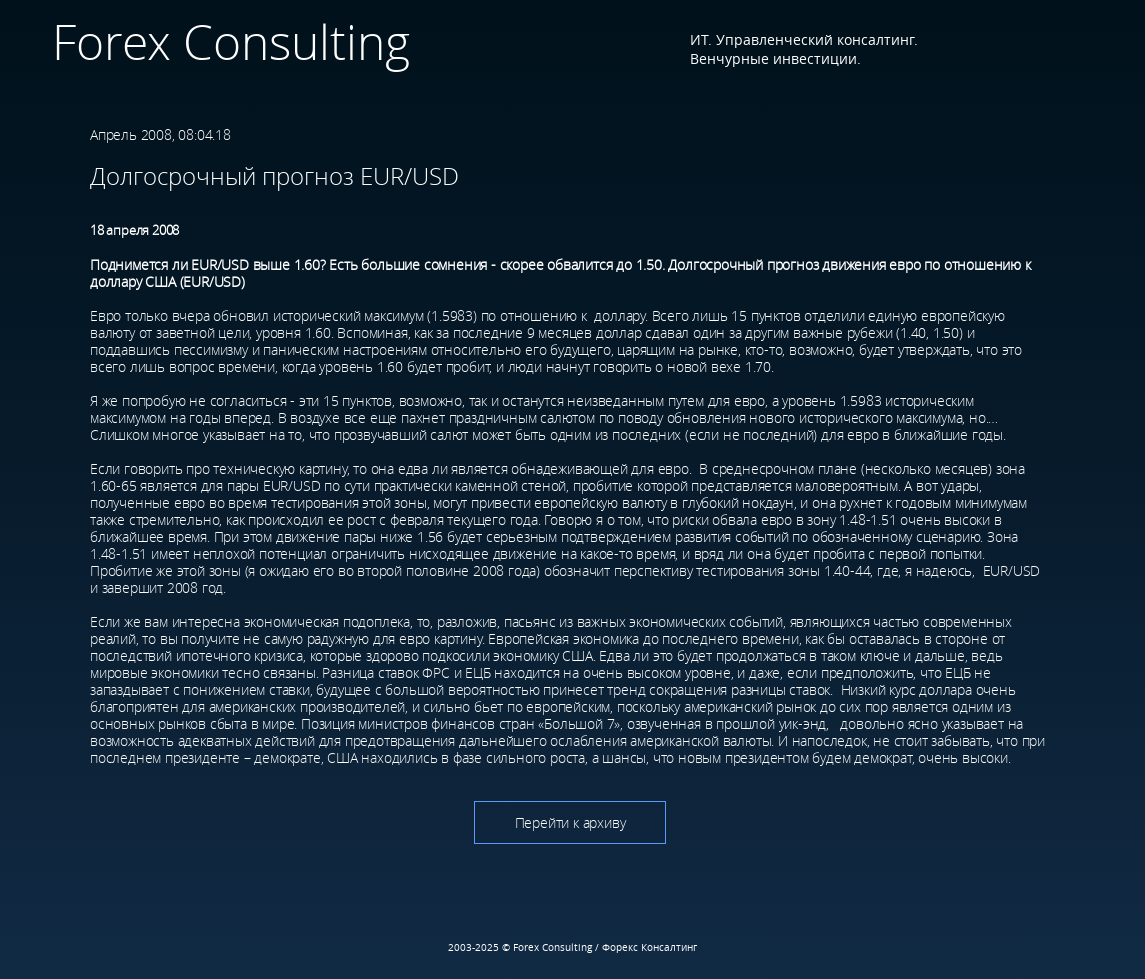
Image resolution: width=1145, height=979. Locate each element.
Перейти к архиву (570, 822)
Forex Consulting (225, 42)
